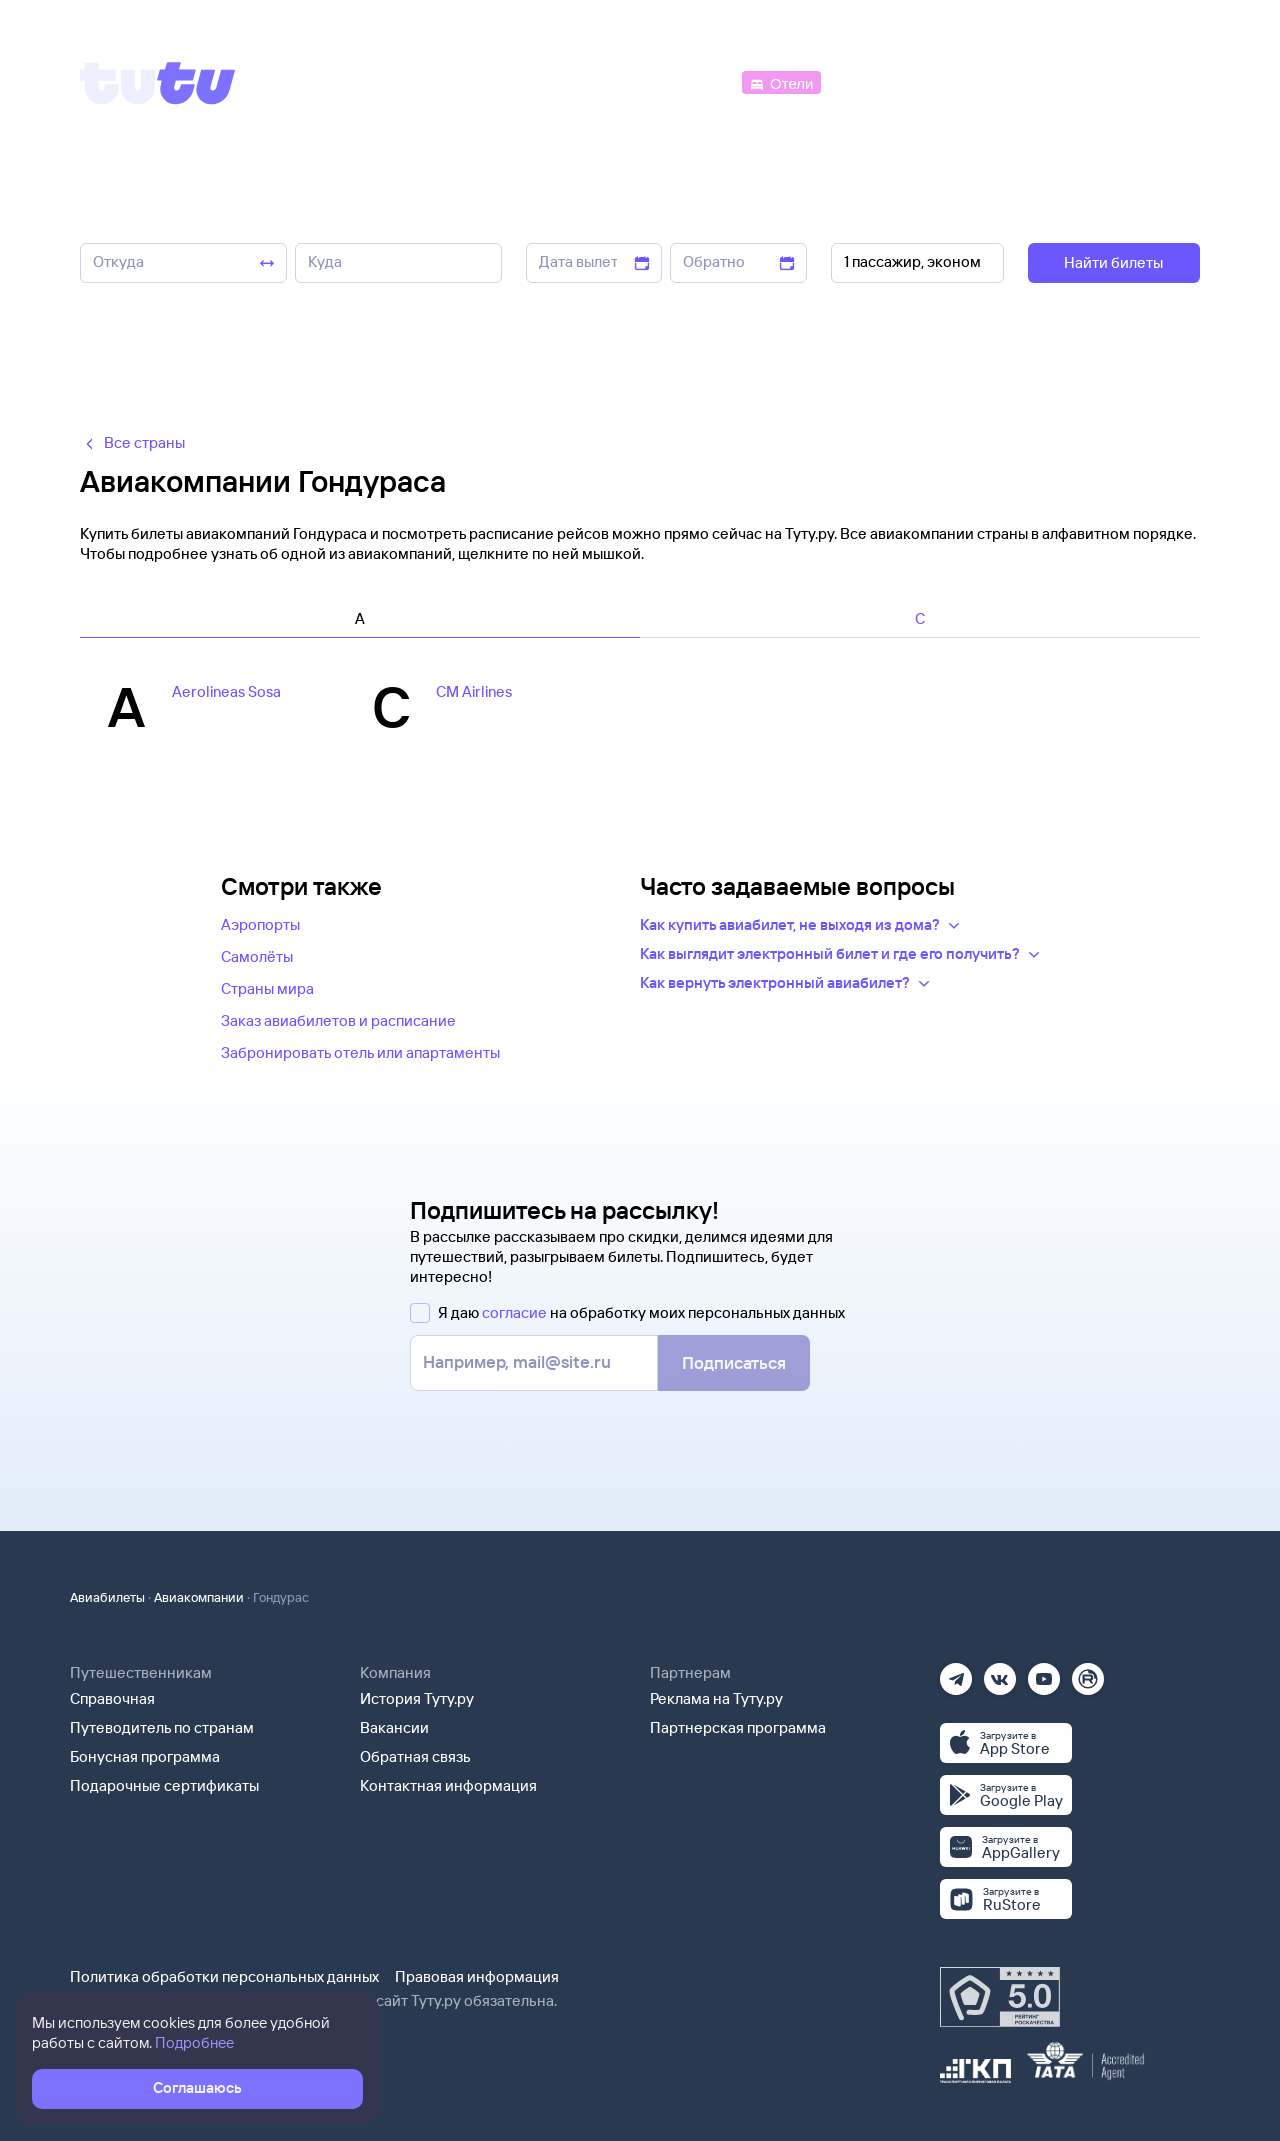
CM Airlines (474, 691)
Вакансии (394, 1727)
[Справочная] (1158, 81)
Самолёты (257, 956)
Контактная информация (448, 1785)
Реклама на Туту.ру (716, 1698)
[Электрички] (873, 81)
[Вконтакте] (1000, 1672)
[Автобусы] (696, 81)
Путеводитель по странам (162, 1727)
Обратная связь (415, 1756)
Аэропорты (260, 924)
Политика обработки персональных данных (224, 1976)
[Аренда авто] (1052, 81)
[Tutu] (158, 83)
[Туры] (961, 81)
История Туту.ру (417, 1698)
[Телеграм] (956, 1672)
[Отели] (781, 81)
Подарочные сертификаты (164, 1785)
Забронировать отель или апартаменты (360, 1052)
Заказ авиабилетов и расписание (338, 1020)
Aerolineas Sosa (226, 691)
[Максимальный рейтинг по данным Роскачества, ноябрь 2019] (1000, 1997)
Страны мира (267, 988)
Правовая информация (477, 1976)
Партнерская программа (738, 1727)
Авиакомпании (199, 1597)
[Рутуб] (1088, 1672)
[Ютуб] (1044, 1672)
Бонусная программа (145, 1756)
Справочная (112, 1698)
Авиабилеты (107, 1597)
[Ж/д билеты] (589, 81)
